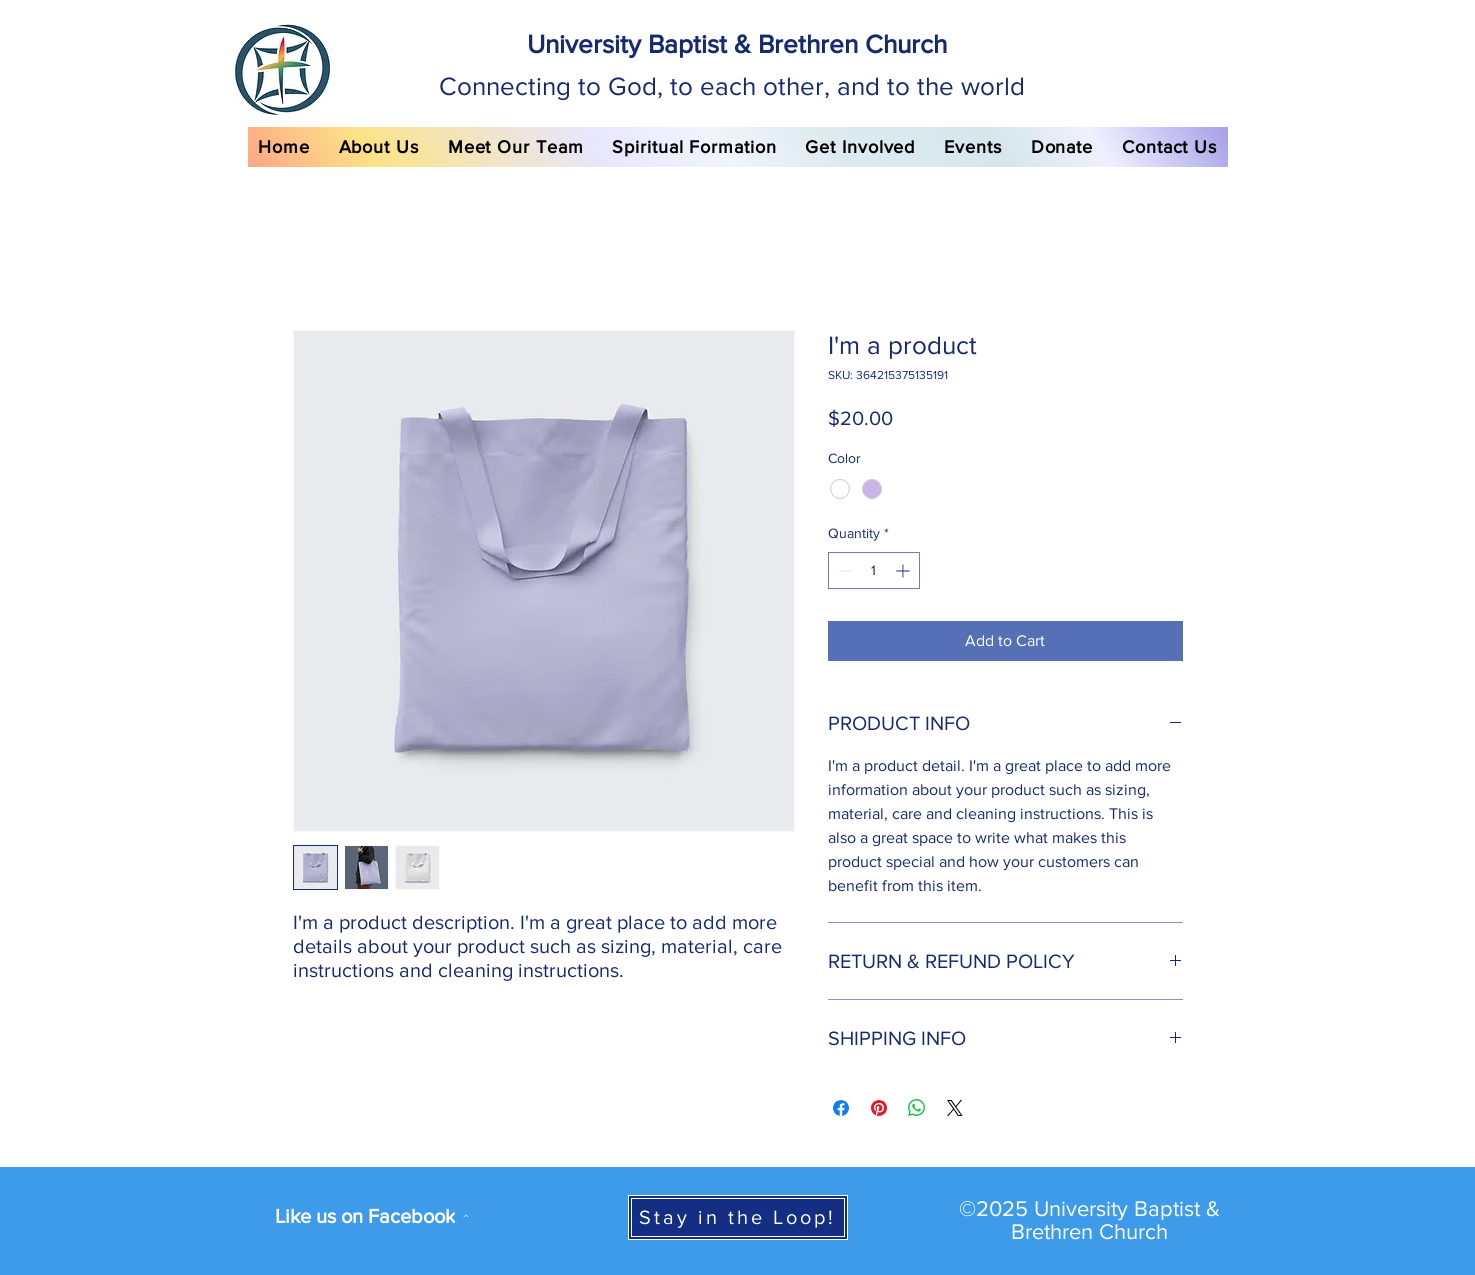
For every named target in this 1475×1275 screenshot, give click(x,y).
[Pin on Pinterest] (879, 1108)
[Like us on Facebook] (372, 1216)
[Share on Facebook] (841, 1108)
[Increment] (904, 570)
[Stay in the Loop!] (738, 1217)
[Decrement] (843, 570)
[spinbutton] (874, 570)
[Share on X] (955, 1108)
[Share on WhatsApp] (917, 1108)
